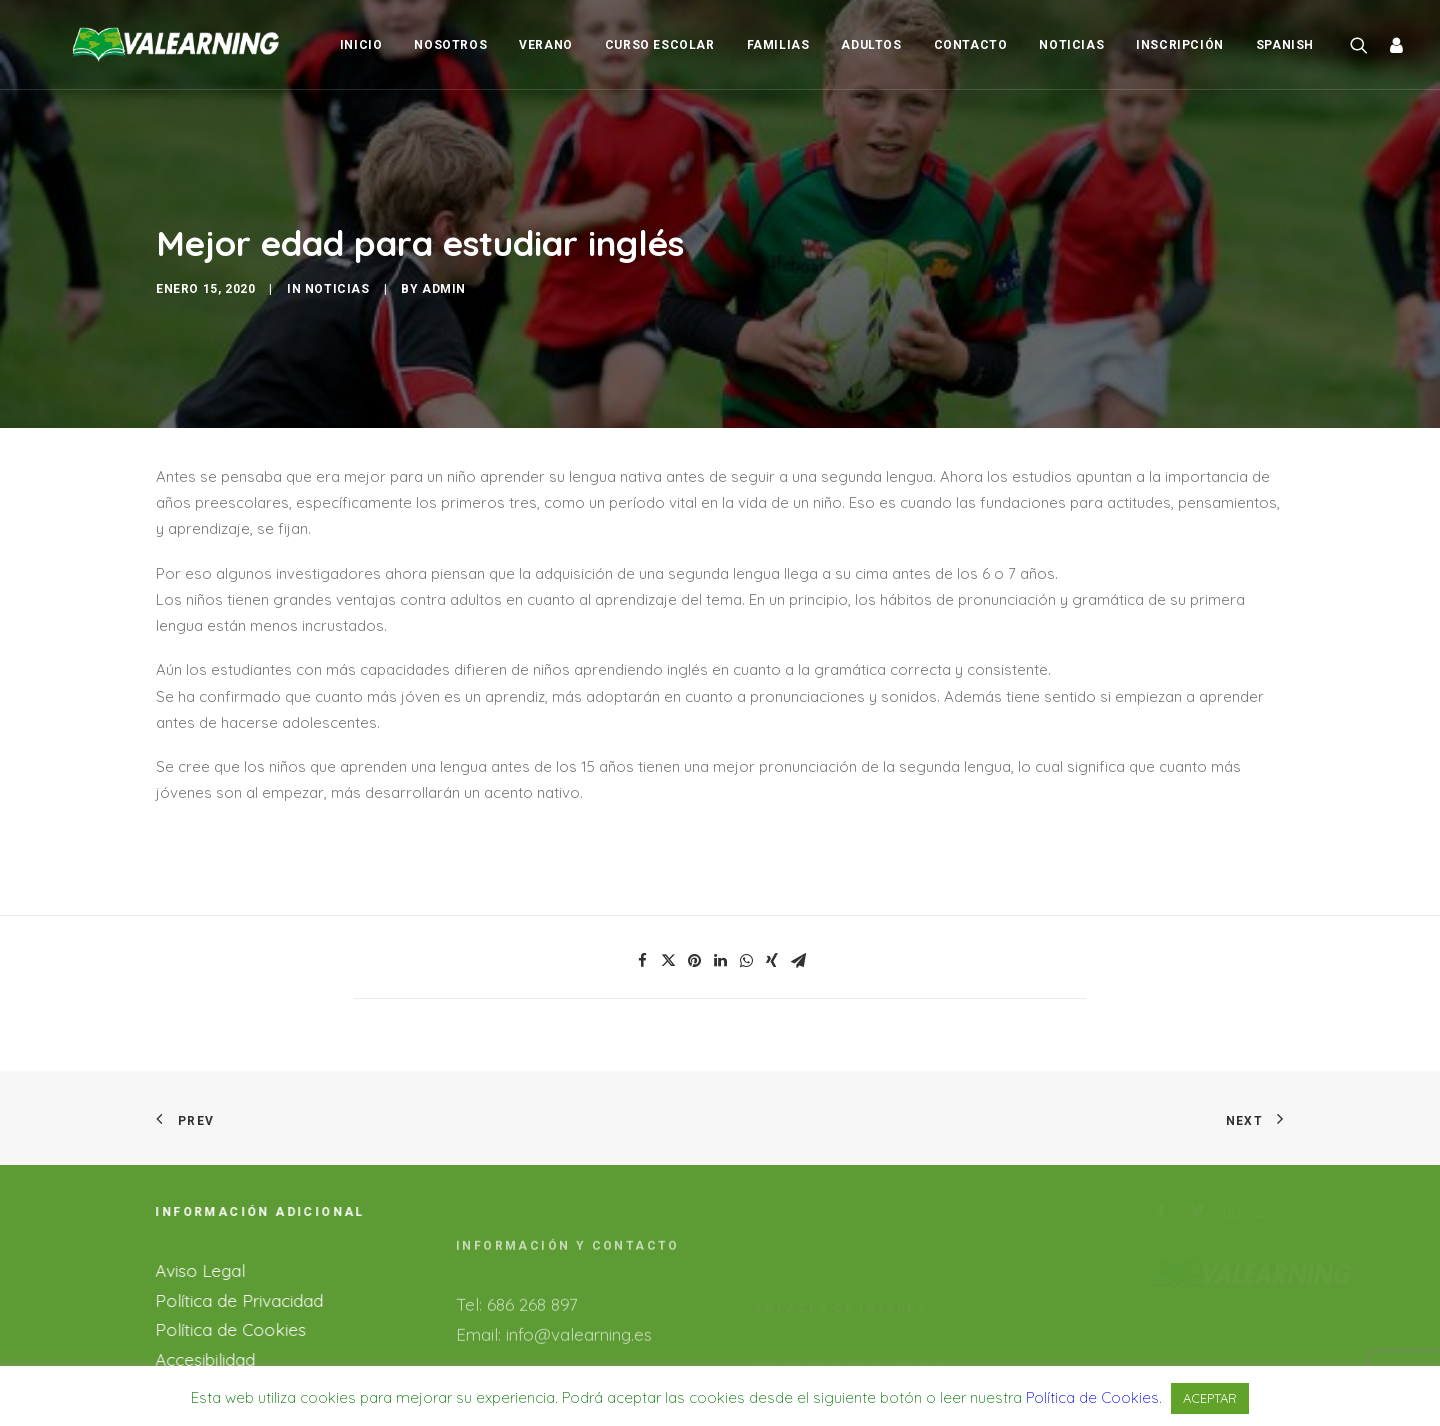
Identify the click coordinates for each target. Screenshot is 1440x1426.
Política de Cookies (214, 1295)
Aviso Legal (184, 1235)
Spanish (1285, 45)
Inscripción (1180, 45)
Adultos (871, 45)
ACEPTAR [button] (1210, 1398)
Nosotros (450, 45)
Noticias (1071, 45)
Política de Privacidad (223, 1265)
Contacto (971, 45)
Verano (546, 45)
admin (444, 272)
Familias (778, 45)
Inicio (361, 45)
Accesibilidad (189, 1324)
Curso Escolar (660, 45)
